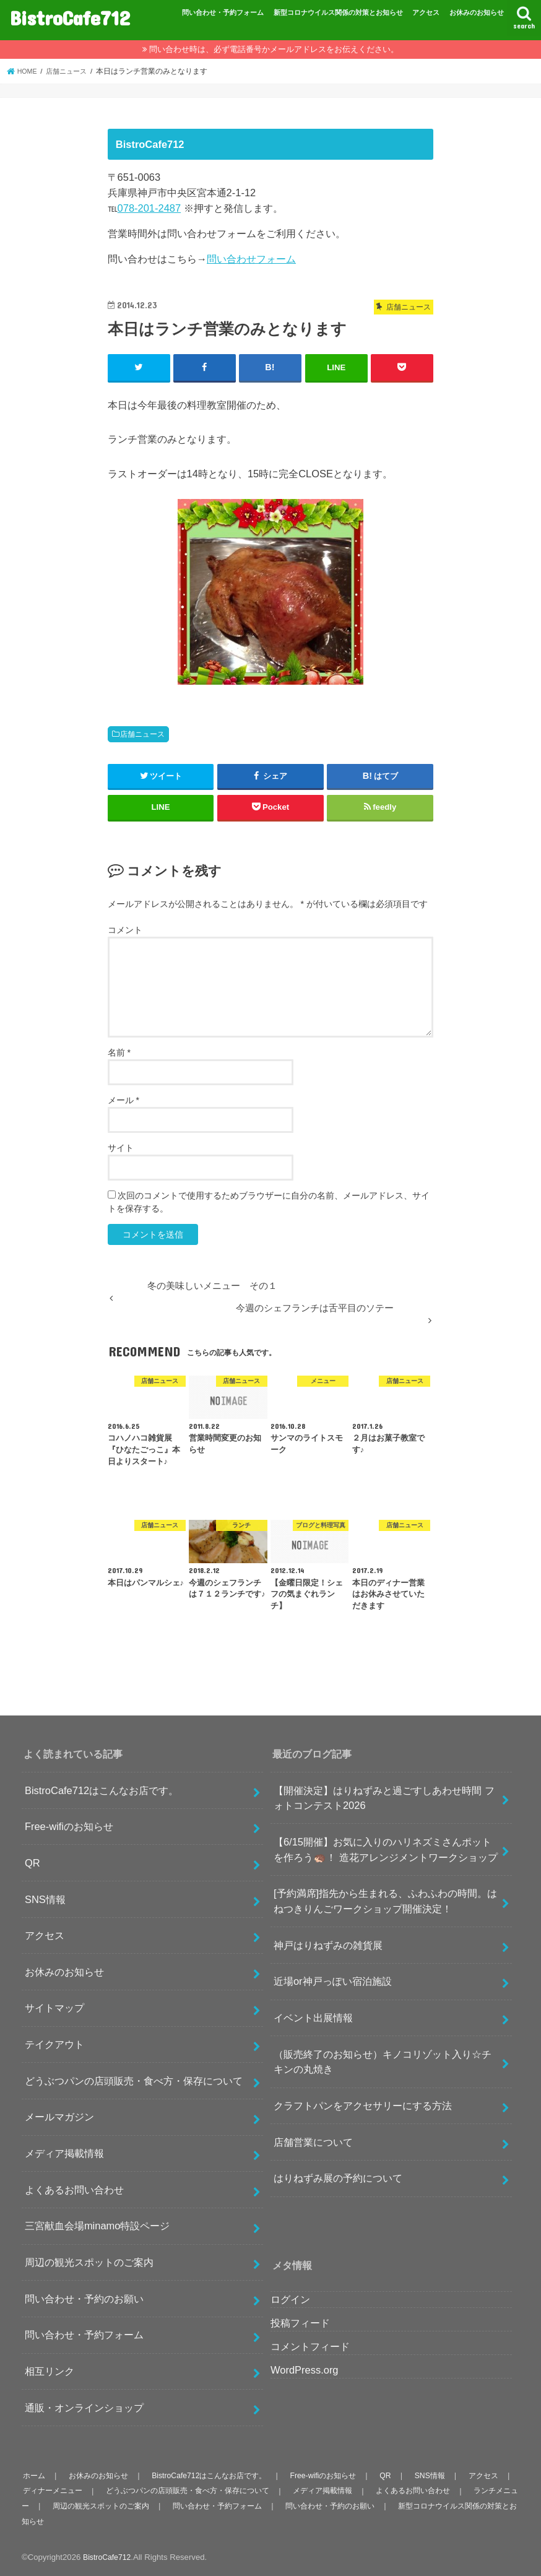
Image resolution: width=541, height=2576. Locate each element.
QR (32, 1862)
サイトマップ (54, 2007)
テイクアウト (54, 2043)
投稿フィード (300, 2322)
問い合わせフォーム (251, 258)
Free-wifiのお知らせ (69, 1825)
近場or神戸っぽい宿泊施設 (333, 1980)
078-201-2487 (149, 208)
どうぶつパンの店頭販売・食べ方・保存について (134, 2080)
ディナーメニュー (83, 2489)
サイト (121, 1147)
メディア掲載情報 (64, 2152)
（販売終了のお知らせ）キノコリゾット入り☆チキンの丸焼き (382, 2060)
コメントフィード (310, 2345)
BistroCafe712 (70, 18)
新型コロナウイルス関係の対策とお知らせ (338, 12)
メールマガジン (59, 2116)
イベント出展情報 (313, 2017)
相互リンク (49, 2370)
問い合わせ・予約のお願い (84, 2298)
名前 (119, 1052)
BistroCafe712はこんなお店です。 (101, 1789)
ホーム (34, 2474)
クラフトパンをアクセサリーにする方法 (363, 2104)
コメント (125, 929)
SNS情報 (45, 1898)
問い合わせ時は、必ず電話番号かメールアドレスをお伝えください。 (274, 49)
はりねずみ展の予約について (338, 2177)
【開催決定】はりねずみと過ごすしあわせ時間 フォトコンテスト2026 (384, 1797)
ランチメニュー (50, 2505)
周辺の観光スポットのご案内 (89, 2261)
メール (123, 1099)
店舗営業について (313, 2140)
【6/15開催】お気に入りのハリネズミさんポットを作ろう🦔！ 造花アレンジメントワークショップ (386, 1849)
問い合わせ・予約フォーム (223, 12)
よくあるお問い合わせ (74, 2189)
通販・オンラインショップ (84, 2407)
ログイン (290, 2298)
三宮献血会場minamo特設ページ (97, 2225)
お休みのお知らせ (476, 12)
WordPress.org (304, 2369)
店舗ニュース (142, 733)
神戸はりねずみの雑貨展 (328, 1943)
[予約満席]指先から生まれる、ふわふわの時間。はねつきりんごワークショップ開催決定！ (385, 1900)
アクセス (425, 12)
